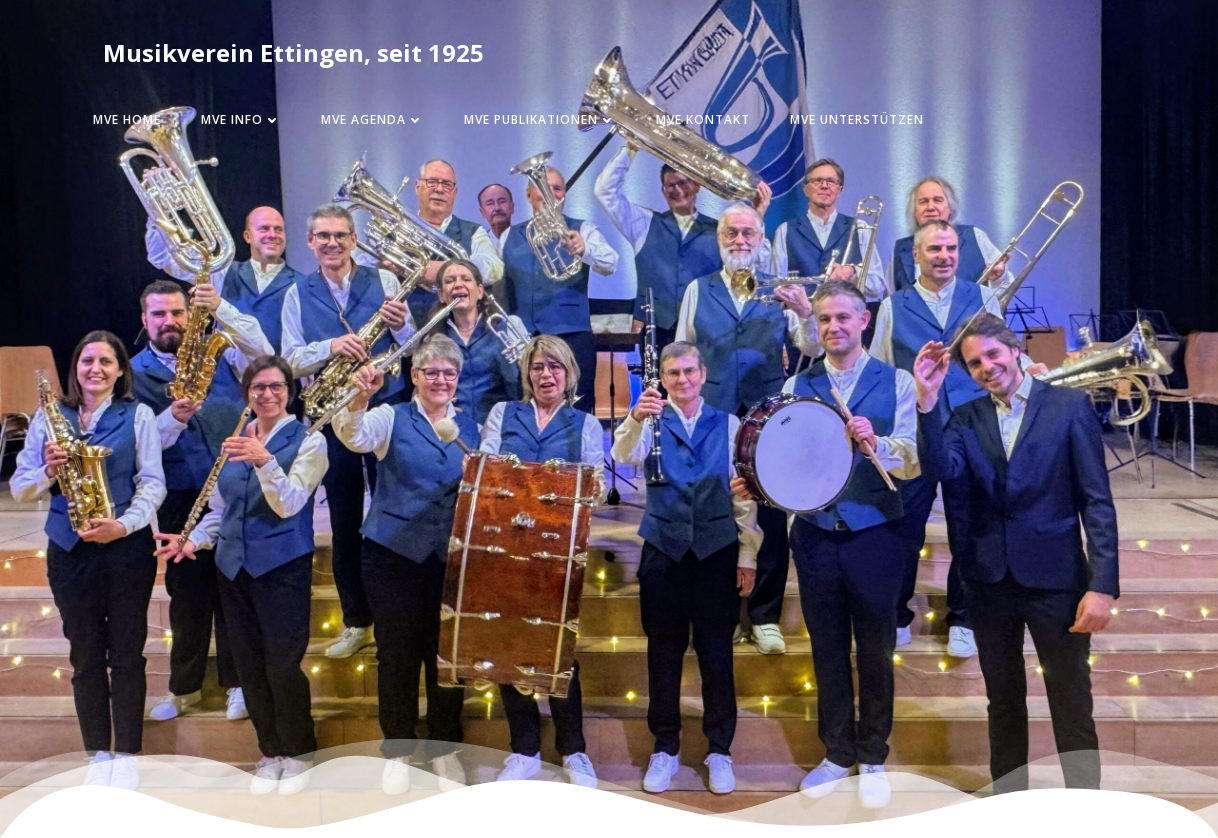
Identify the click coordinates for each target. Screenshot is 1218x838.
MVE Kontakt (703, 119)
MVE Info (241, 119)
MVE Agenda (372, 119)
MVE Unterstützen (857, 119)
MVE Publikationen (540, 119)
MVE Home (127, 119)
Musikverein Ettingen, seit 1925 (293, 52)
